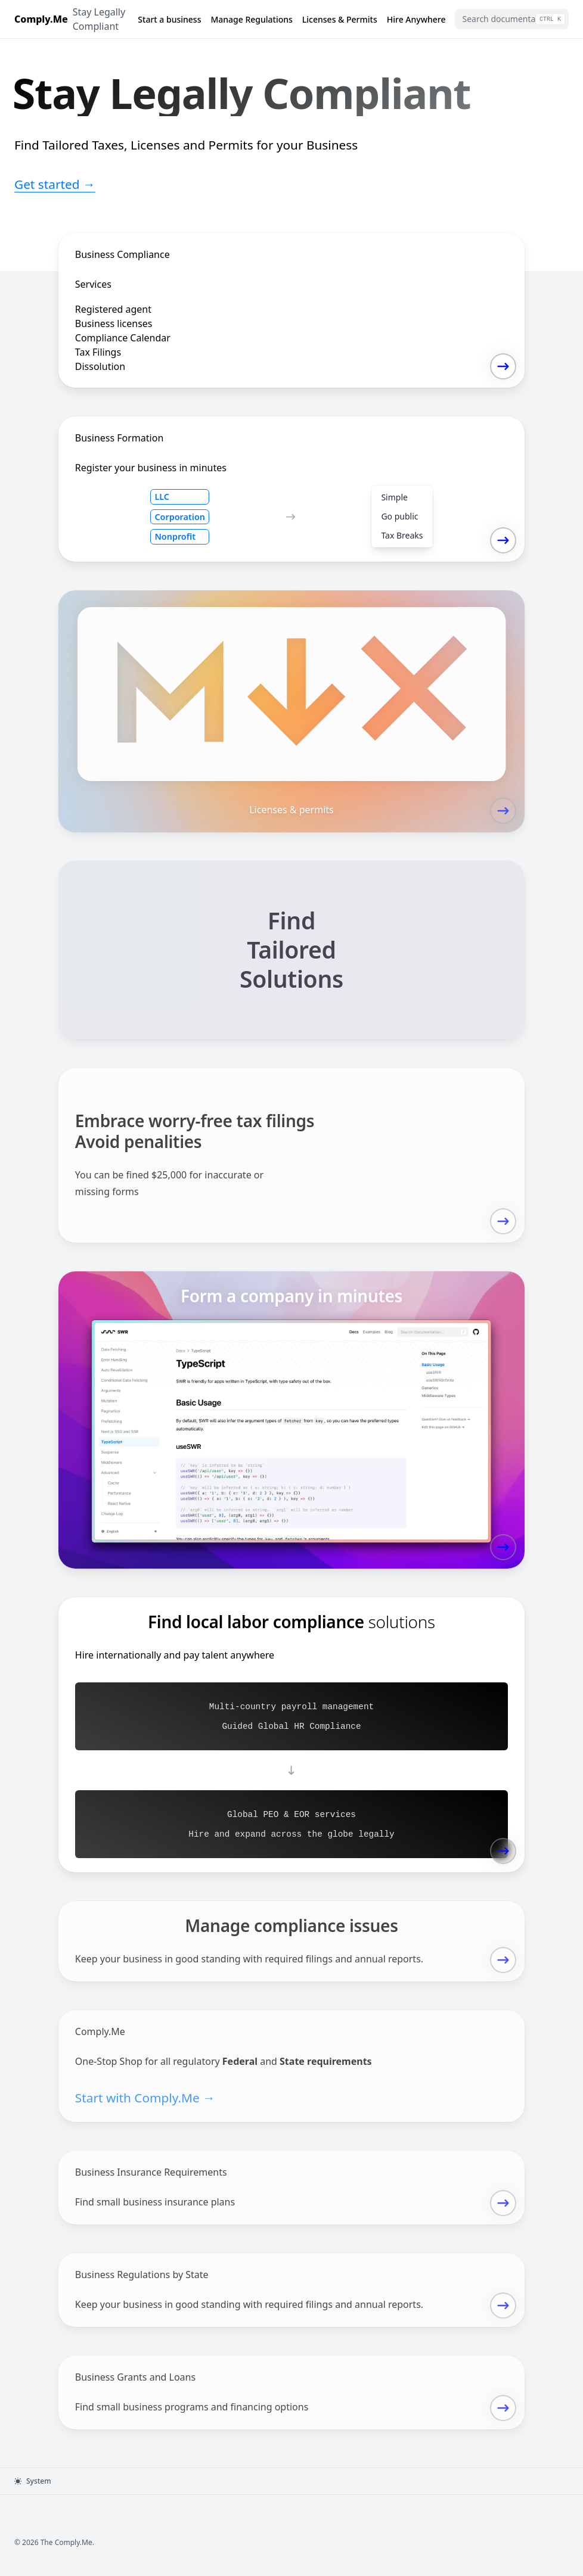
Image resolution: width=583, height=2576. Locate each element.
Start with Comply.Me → (145, 2097)
